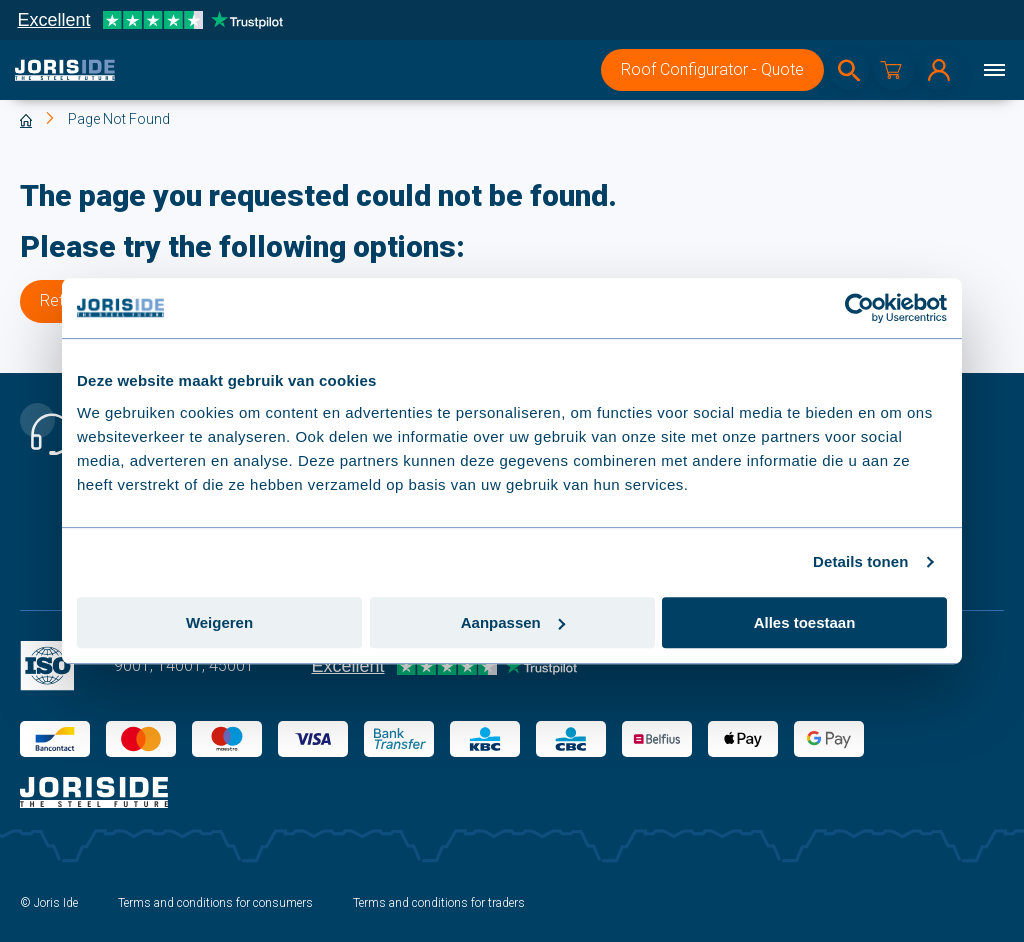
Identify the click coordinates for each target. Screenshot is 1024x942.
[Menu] (994, 70)
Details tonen (860, 561)
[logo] (65, 70)
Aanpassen (513, 622)
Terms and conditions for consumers (215, 903)
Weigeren (219, 622)
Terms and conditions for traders (439, 903)
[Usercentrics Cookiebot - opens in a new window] (859, 308)
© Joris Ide (49, 903)
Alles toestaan (805, 622)
